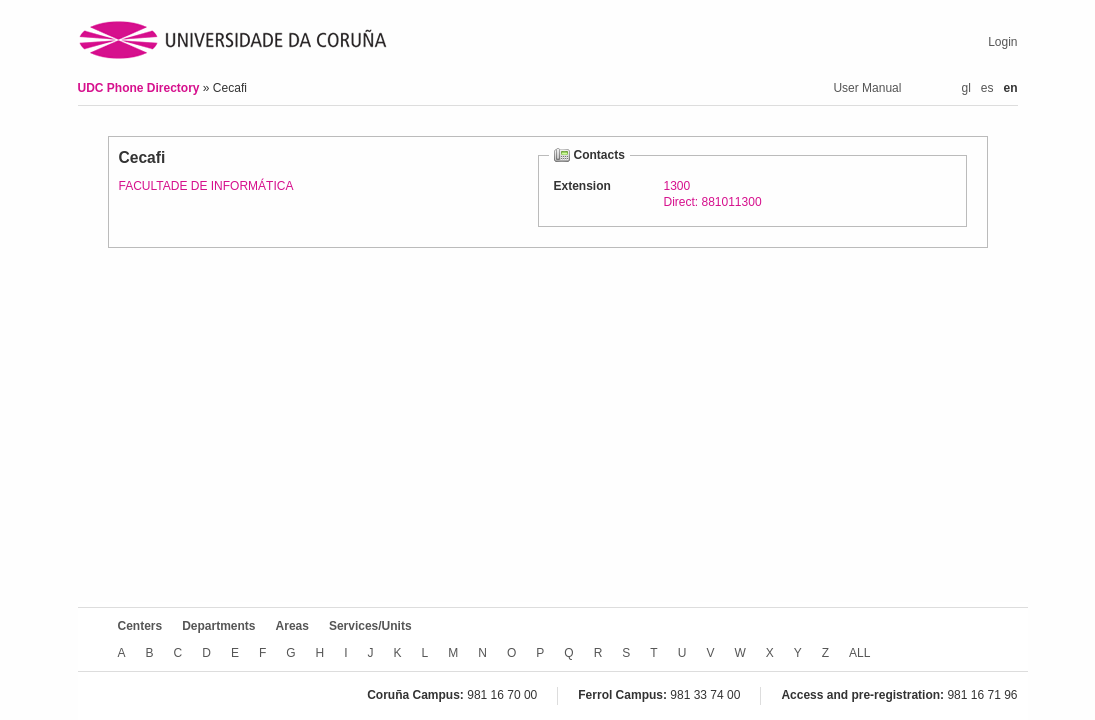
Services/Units (370, 626)
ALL (859, 653)
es (987, 88)
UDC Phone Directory (140, 88)
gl (965, 88)
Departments (218, 626)
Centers (140, 626)
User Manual (867, 88)
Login (1002, 42)
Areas (292, 626)
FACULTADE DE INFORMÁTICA (206, 186)
